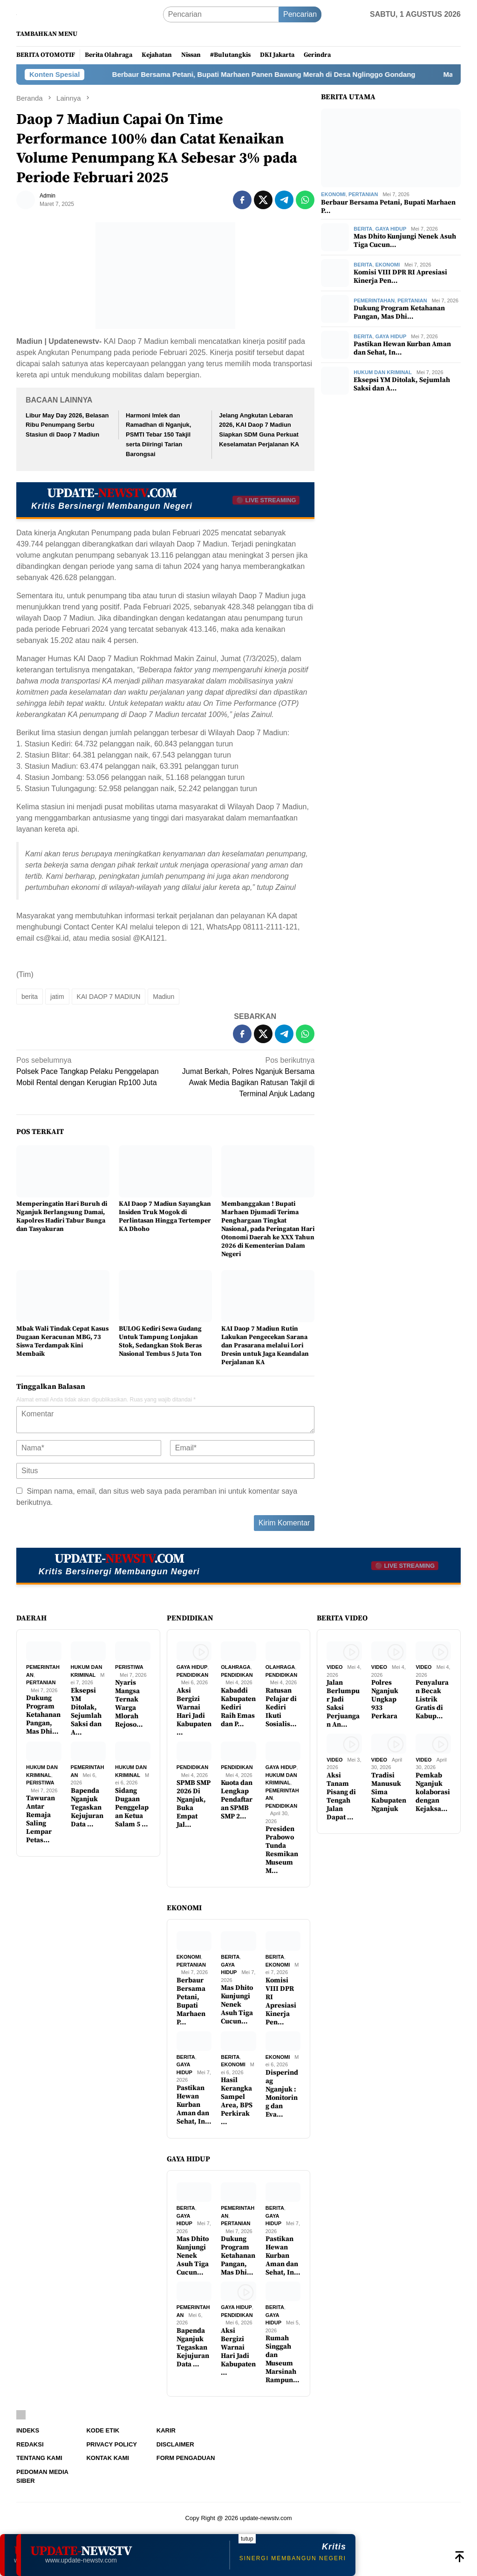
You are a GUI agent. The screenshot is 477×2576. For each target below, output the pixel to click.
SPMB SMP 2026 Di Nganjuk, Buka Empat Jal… (194, 1804)
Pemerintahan (374, 300)
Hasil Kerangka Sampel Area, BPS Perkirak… (236, 2101)
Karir (166, 2430)
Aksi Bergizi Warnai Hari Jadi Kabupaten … (194, 1712)
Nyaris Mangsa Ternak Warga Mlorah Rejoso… (129, 1704)
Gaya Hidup (391, 229)
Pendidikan (192, 1675)
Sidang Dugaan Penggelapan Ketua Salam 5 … (132, 1808)
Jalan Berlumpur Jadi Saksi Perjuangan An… (343, 1704)
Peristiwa (129, 1667)
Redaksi (30, 2444)
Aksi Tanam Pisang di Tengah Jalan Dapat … (341, 1796)
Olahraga (236, 1667)
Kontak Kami (107, 2457)
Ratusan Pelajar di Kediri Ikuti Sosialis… (281, 1708)
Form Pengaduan (186, 2457)
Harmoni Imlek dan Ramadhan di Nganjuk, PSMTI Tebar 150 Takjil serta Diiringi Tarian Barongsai (158, 435)
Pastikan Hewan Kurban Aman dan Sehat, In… (402, 348)
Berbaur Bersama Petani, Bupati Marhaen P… (388, 206)
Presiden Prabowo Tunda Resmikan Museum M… (282, 1850)
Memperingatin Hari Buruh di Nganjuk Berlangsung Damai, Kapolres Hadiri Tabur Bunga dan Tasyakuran (61, 1216)
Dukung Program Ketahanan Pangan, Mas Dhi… (399, 312)
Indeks (27, 2430)
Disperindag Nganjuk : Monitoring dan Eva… (282, 2094)
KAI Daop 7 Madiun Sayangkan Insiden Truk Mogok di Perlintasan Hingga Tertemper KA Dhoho (165, 1216)
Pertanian (363, 194)
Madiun (163, 996)
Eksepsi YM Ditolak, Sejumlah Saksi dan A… (402, 384)
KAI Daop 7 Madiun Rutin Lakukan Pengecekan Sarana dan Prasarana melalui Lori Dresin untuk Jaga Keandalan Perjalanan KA (265, 1346)
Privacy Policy (111, 2444)
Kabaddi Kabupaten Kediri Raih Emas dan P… (238, 1708)
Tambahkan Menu (46, 34)
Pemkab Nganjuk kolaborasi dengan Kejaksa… (433, 1792)
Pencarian (300, 14)
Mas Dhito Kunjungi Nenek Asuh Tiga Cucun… (405, 240)
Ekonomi (333, 194)
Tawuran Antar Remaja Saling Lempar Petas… (40, 1819)
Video (334, 1667)
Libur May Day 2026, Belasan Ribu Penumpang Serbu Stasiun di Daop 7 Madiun (67, 425)
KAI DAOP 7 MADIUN (109, 996)
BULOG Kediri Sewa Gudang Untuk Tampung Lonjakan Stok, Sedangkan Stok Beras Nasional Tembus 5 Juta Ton (160, 1341)
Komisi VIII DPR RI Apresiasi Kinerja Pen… (400, 276)
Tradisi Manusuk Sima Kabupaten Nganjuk (388, 1792)
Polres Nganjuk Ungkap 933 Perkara (384, 1700)
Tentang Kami (39, 2457)
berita (29, 996)
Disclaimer (175, 2444)
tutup (247, 2538)
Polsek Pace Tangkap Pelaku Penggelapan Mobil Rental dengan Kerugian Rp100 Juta (87, 1070)
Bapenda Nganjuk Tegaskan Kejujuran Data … (87, 1808)
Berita (363, 229)
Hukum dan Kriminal (383, 372)
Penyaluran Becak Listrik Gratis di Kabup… (432, 1700)
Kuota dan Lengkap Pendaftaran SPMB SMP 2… (236, 1800)
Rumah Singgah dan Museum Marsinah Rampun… (283, 2359)
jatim (57, 996)
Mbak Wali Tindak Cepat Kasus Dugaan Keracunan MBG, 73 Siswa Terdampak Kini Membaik (62, 1341)
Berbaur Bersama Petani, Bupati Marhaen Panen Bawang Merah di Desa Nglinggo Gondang (292, 74)
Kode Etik (102, 2430)
